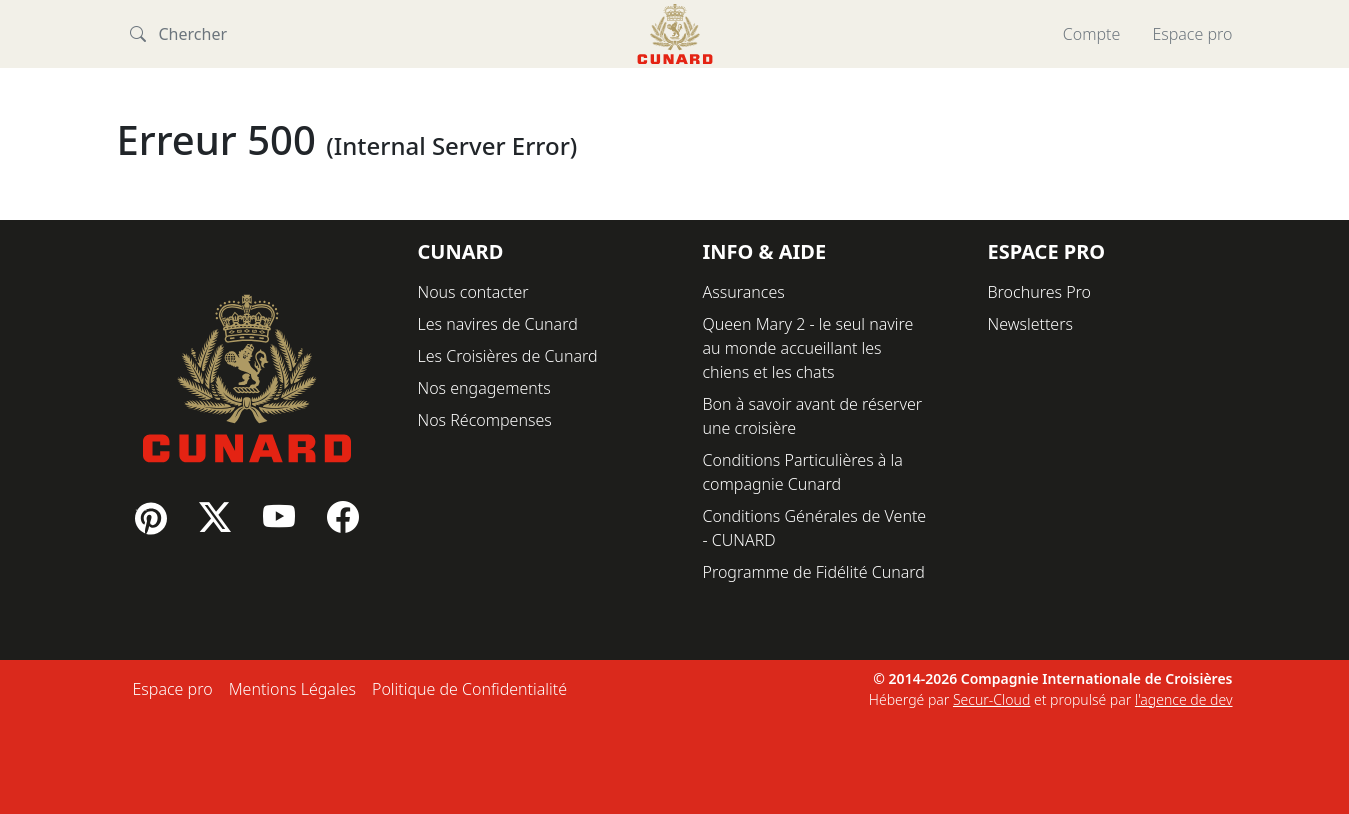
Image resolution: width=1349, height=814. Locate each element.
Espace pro (1192, 34)
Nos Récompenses (485, 420)
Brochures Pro (1040, 292)
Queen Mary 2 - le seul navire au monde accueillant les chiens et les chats (808, 348)
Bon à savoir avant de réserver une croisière (813, 416)
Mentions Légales (292, 689)
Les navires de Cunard (498, 324)
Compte (1092, 34)
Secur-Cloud (991, 699)
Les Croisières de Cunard (508, 356)
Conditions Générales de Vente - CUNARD (815, 528)
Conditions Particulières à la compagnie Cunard (803, 472)
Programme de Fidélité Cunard (814, 572)
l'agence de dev (1184, 699)
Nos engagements (484, 388)
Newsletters (1030, 324)
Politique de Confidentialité (469, 689)
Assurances (744, 292)
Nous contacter (473, 292)
